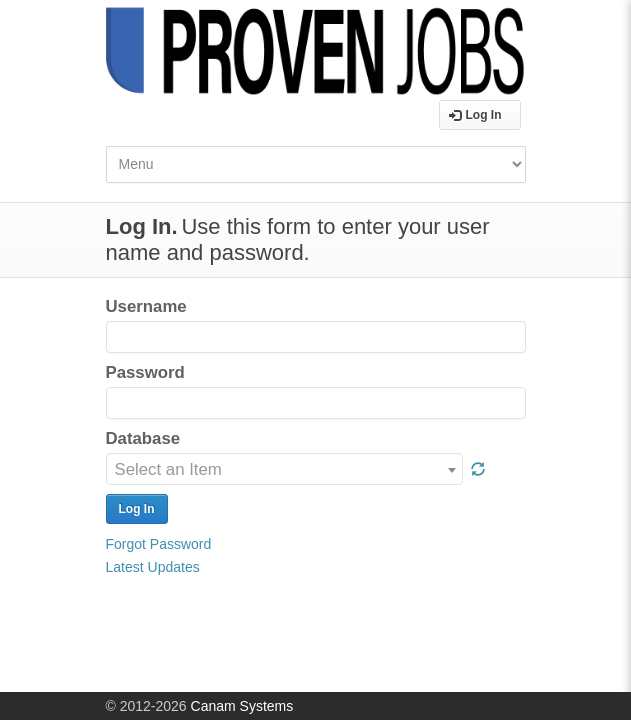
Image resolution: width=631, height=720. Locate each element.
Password (145, 373)
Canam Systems (242, 706)
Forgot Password (159, 544)
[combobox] (284, 469)
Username (146, 307)
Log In (475, 115)
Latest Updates (153, 567)
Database (143, 439)
